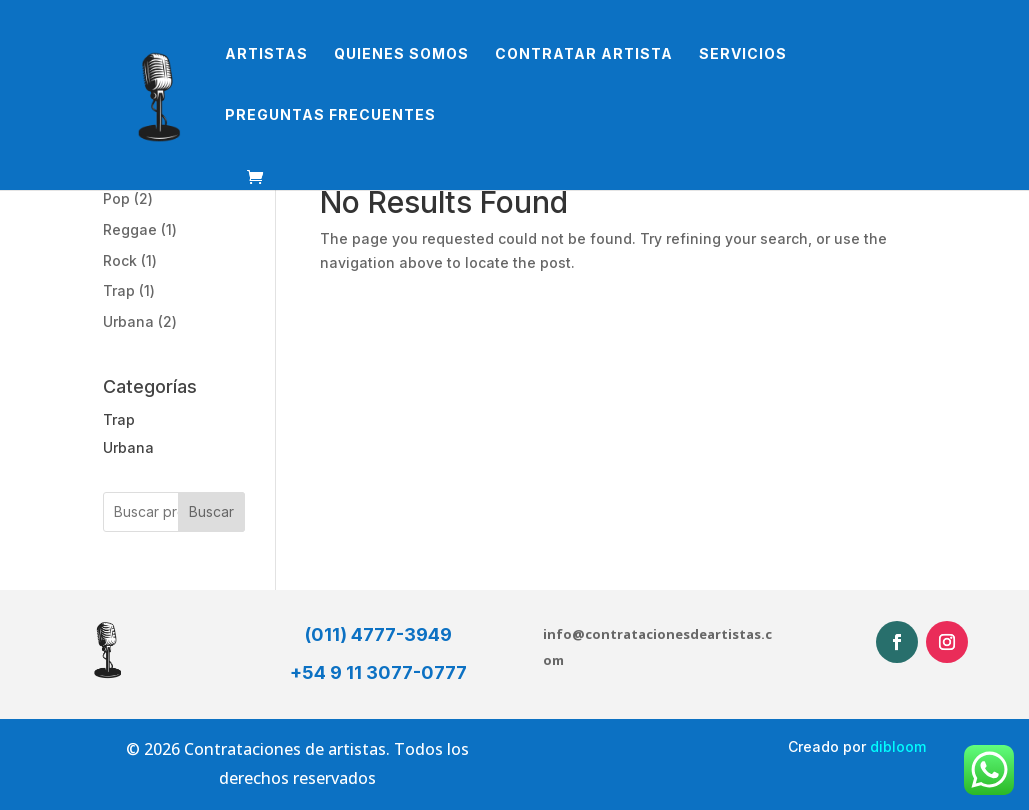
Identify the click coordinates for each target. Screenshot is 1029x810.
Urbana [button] (128, 447)
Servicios (743, 54)
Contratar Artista (584, 54)
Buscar (211, 511)
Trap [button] (119, 419)
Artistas (266, 54)
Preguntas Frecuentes (330, 115)
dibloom (898, 746)
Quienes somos (401, 54)
